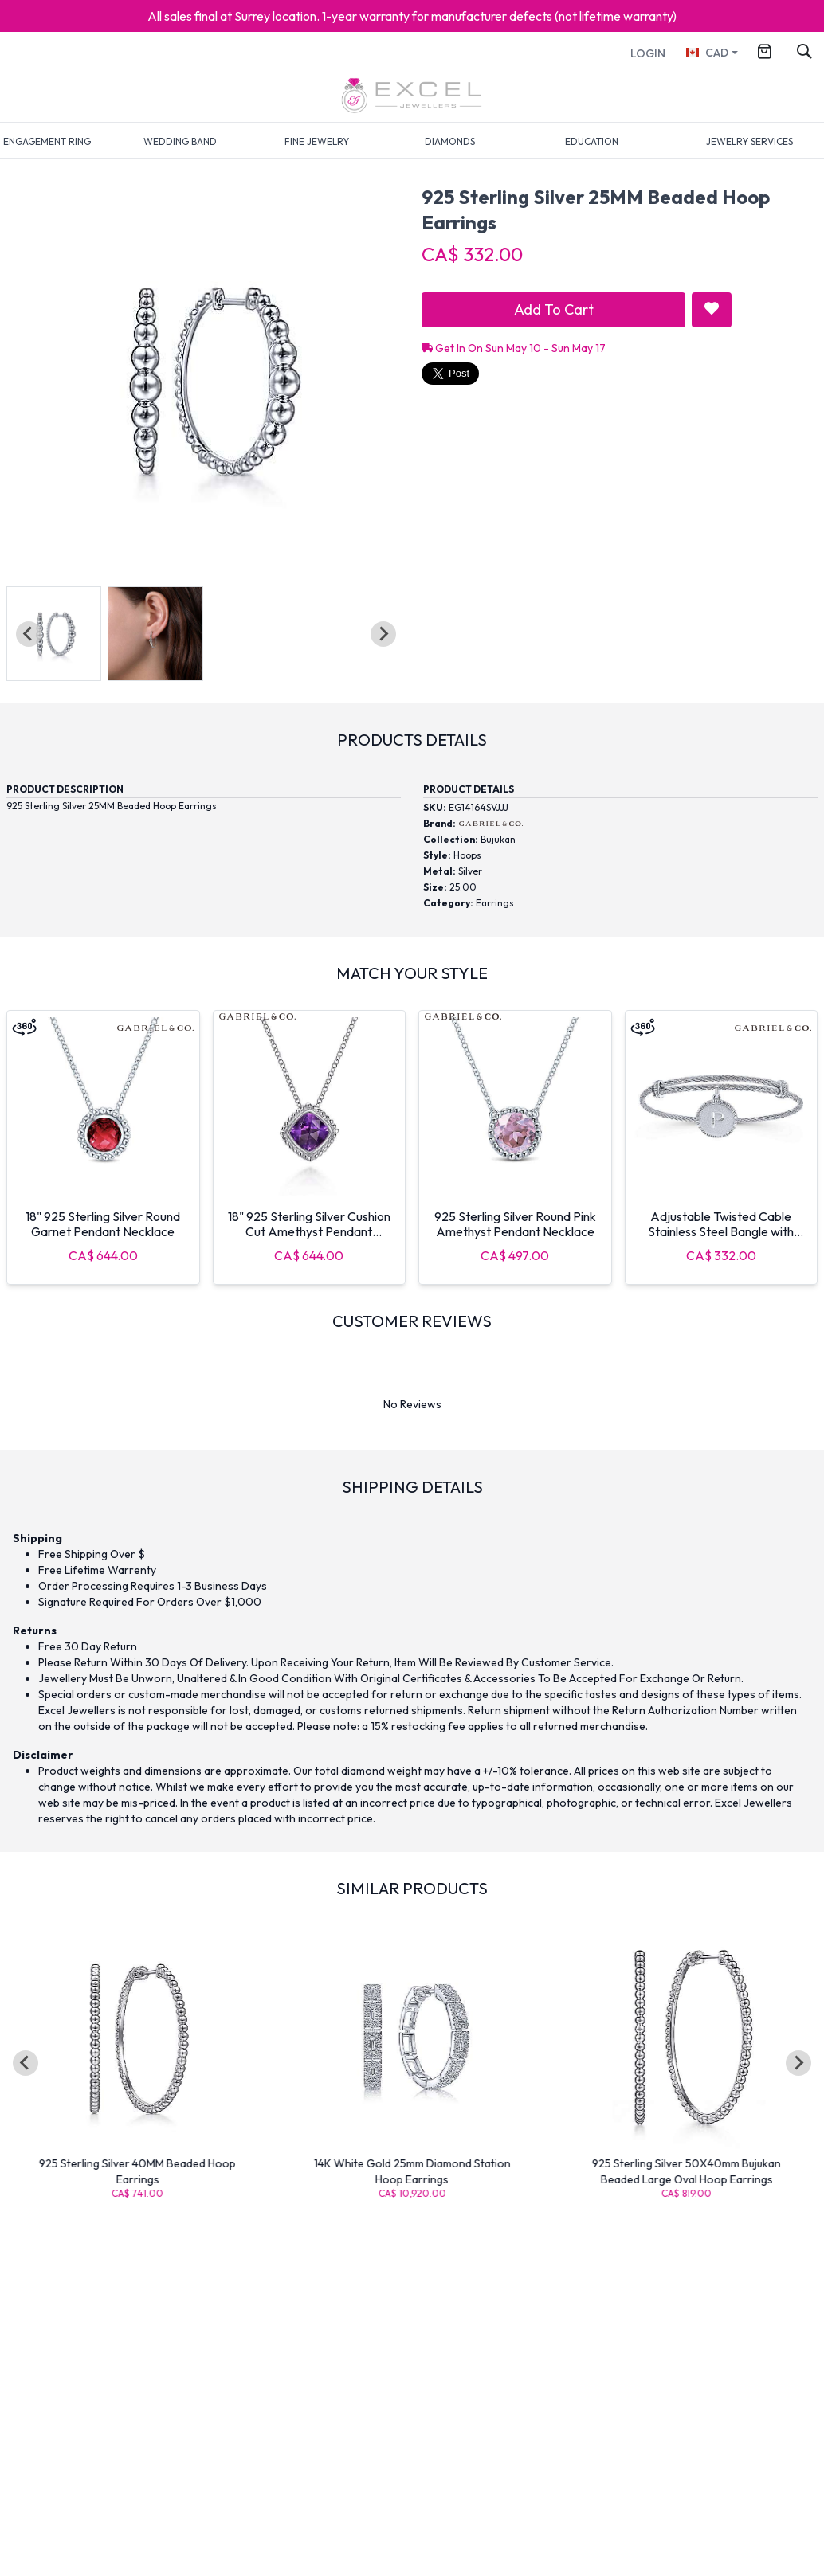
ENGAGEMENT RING (47, 141)
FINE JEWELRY (316, 141)
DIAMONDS (450, 141)
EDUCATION (591, 141)
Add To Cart (554, 309)
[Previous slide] (28, 634)
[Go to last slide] (25, 2063)
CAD (706, 52)
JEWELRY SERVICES (749, 141)
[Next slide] (383, 634)
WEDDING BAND (180, 141)
